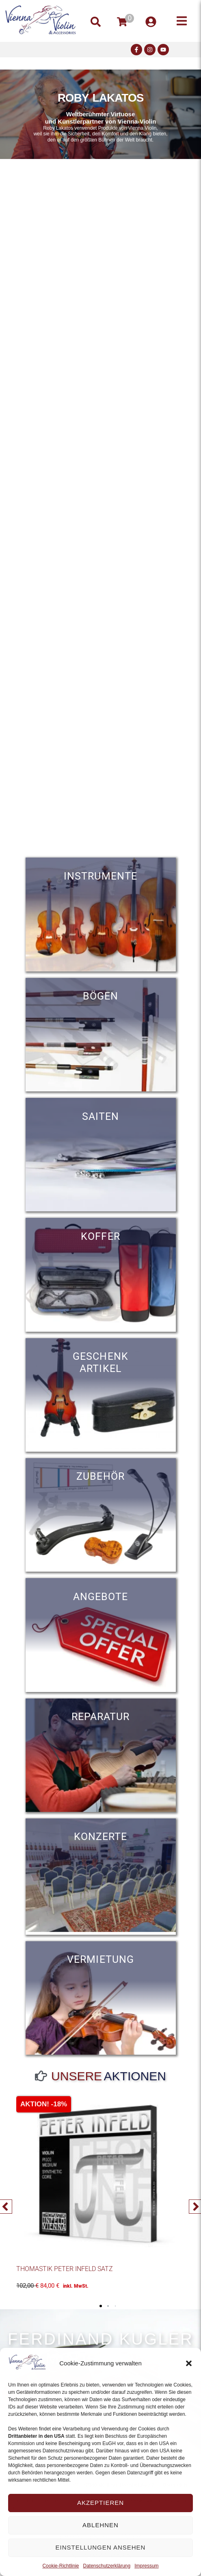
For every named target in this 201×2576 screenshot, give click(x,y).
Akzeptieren (100, 2502)
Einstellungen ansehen (101, 2547)
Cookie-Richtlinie (60, 2566)
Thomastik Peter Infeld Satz (64, 2269)
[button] (189, 2363)
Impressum (146, 2566)
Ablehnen (100, 2525)
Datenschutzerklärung (106, 2566)
